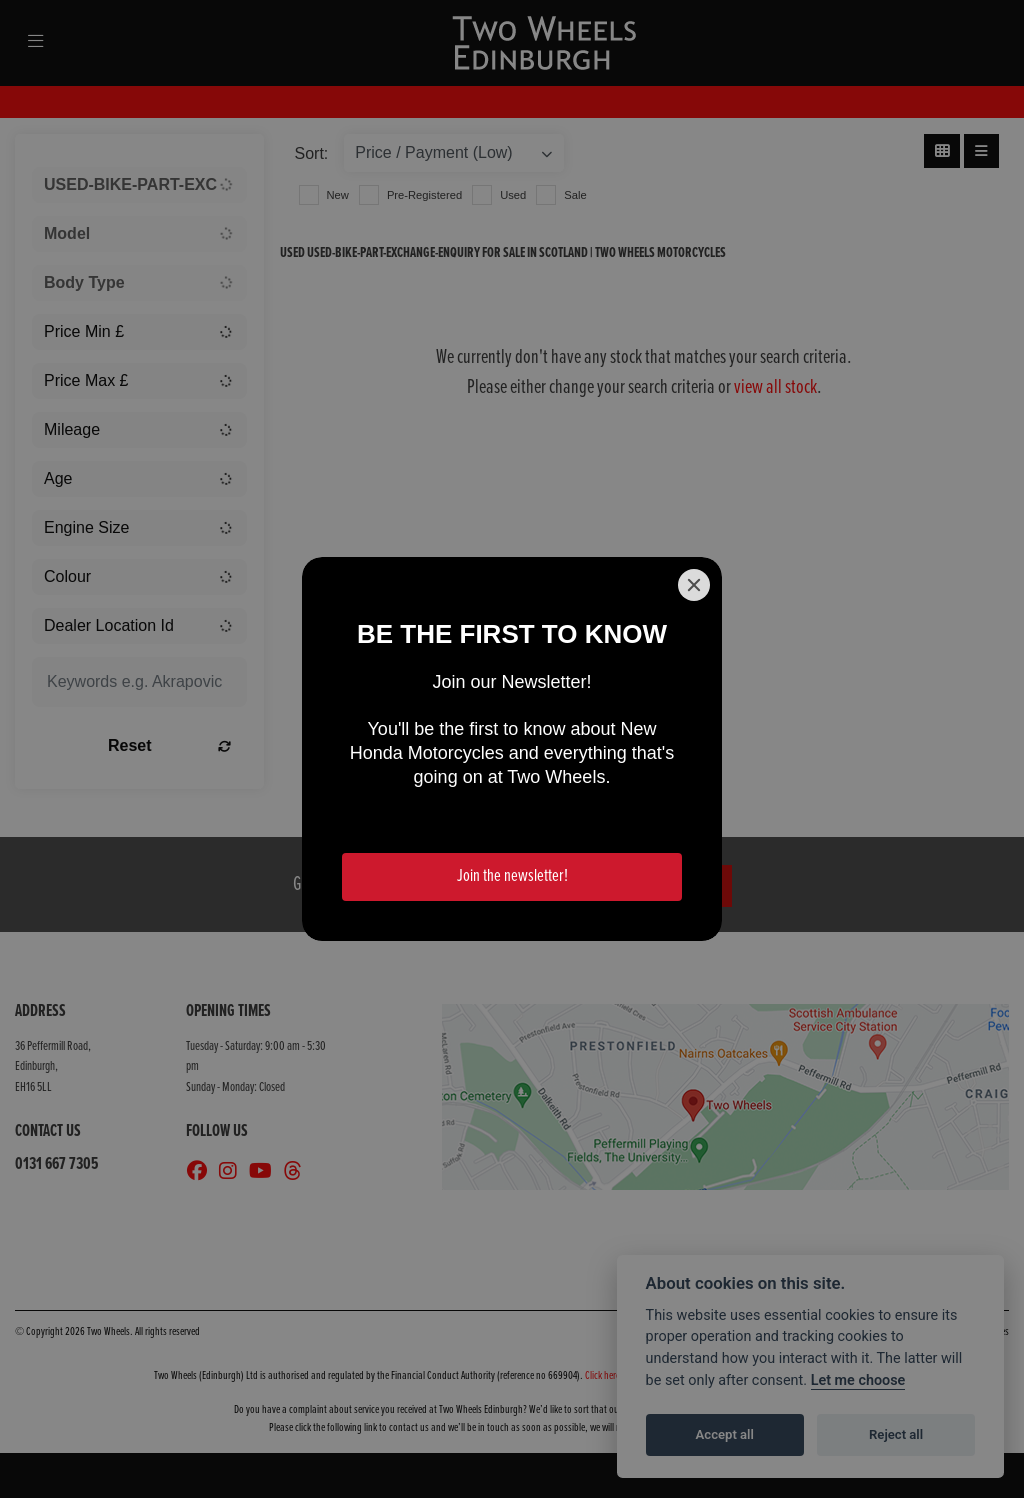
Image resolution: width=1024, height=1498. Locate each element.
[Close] (694, 585)
